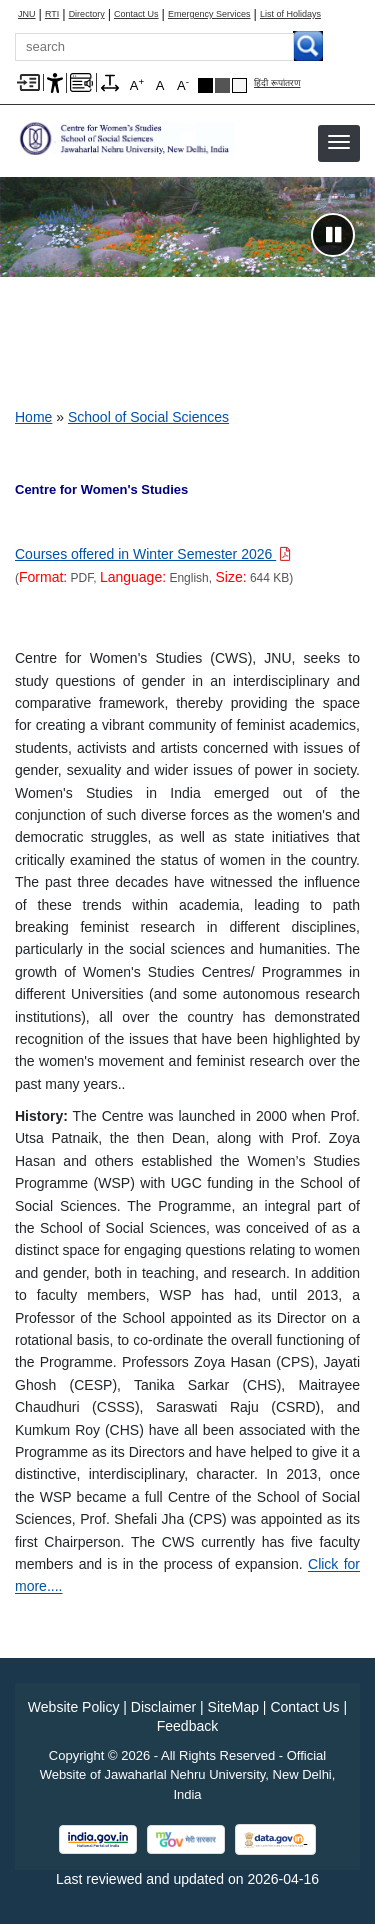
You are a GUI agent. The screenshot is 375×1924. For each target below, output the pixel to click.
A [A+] (137, 84)
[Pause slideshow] (333, 235)
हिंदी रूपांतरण (277, 83)
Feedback (187, 1726)
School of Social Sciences (148, 417)
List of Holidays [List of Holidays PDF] (290, 14)
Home (33, 417)
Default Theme (239, 85)
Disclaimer (163, 1707)
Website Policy (74, 1707)
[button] (339, 142)
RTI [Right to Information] (52, 14)
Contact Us (136, 14)
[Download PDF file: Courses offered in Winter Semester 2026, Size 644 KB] (153, 554)
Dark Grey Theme (222, 85)
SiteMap (233, 1707)
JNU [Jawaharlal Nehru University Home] (27, 14)
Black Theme (205, 85)
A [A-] (183, 84)
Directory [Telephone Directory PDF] (87, 14)
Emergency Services (209, 14)
